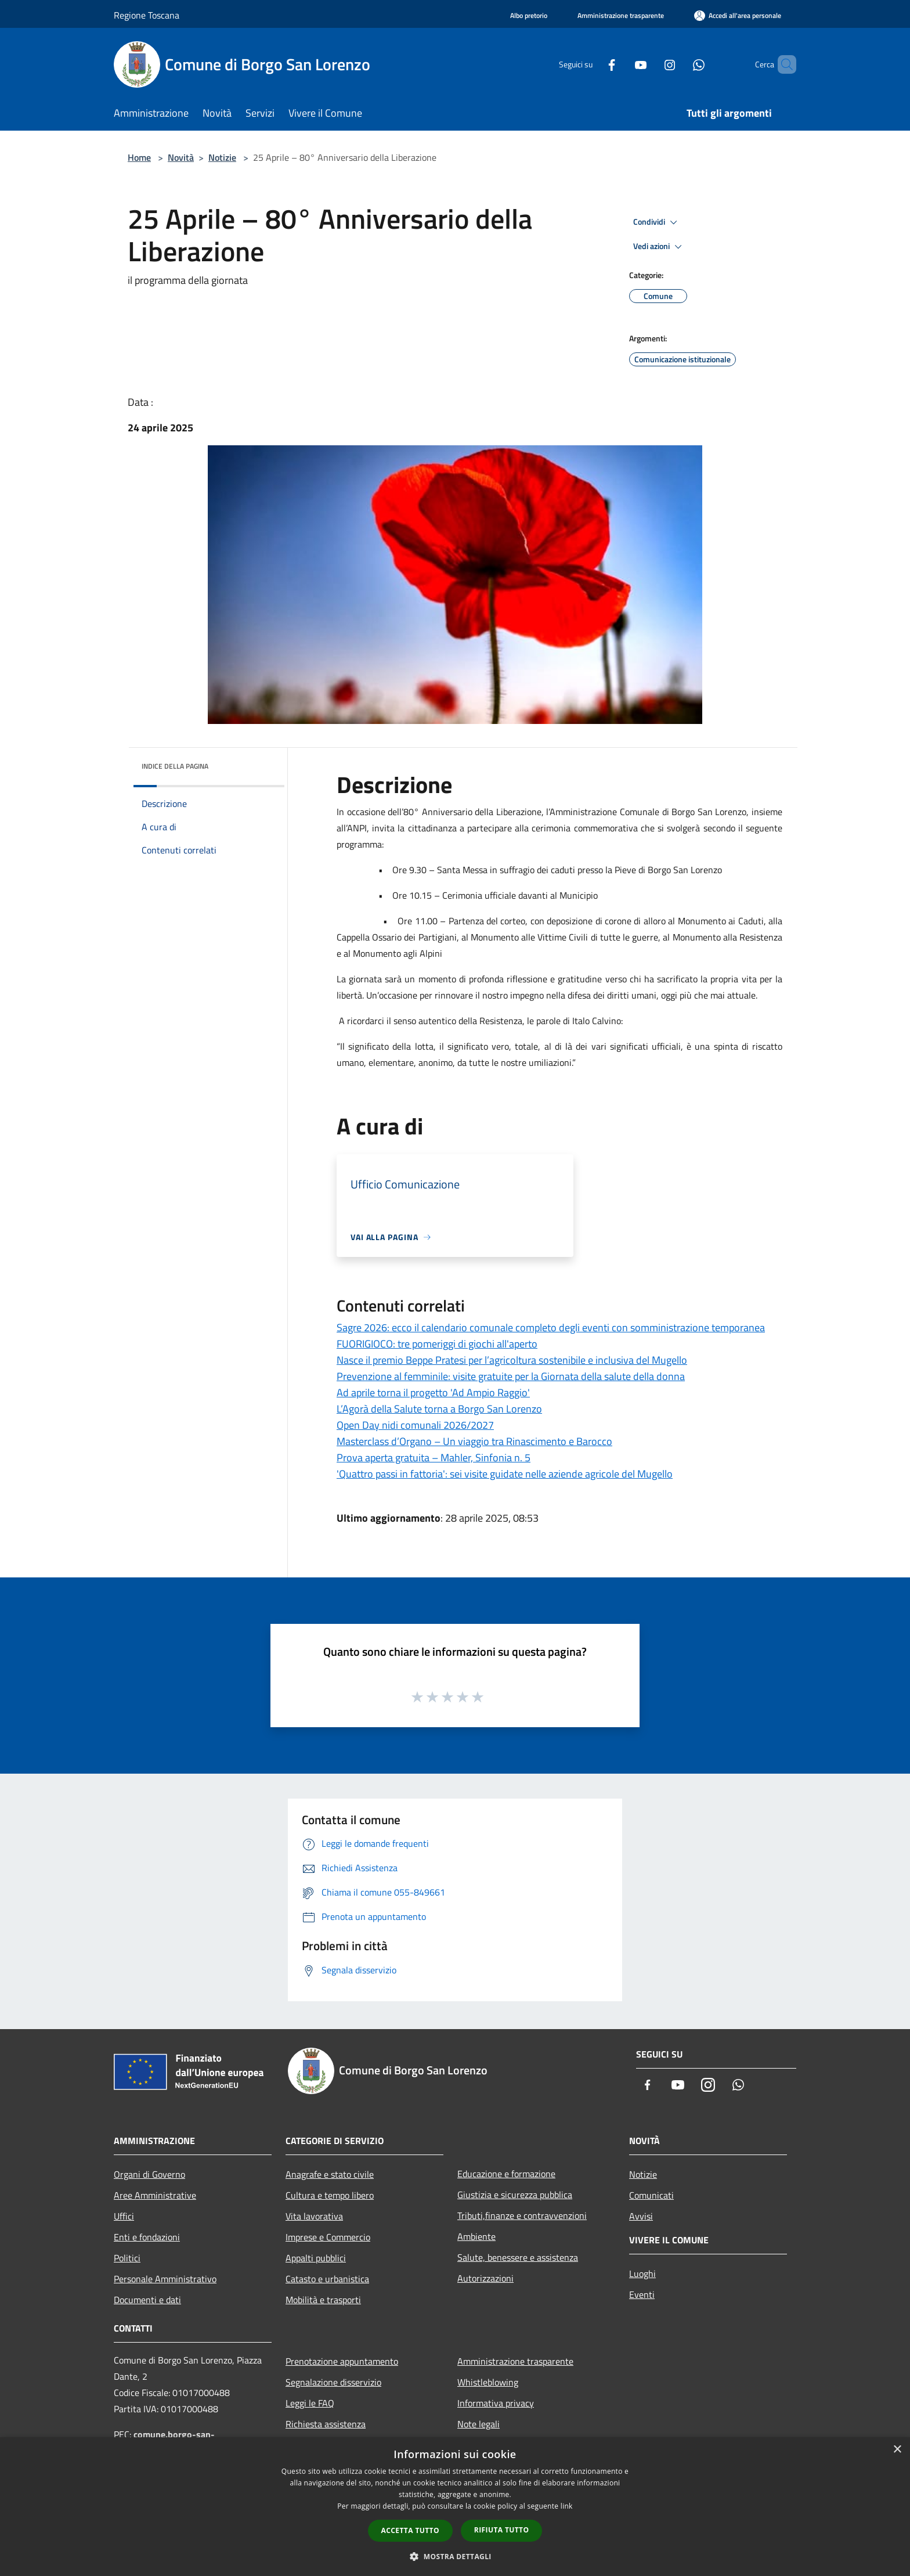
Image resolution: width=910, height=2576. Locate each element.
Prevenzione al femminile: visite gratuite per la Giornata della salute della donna (511, 1376)
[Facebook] (592, 64)
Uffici (124, 2216)
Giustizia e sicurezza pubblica (514, 2195)
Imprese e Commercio (328, 2237)
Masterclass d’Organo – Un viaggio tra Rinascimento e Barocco (474, 1441)
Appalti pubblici (316, 2258)
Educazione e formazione (506, 2174)
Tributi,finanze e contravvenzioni (522, 2215)
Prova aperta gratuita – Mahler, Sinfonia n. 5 (433, 1457)
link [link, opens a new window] (567, 2506)
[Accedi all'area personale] (737, 15)
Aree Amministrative (155, 2195)
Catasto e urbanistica (327, 2279)
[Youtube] (621, 64)
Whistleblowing (487, 2382)
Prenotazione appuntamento (342, 2361)
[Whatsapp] (679, 64)
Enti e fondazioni (147, 2237)
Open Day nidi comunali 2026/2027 (415, 1425)
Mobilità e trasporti (323, 2300)
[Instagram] (650, 64)
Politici (127, 2258)
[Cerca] (782, 64)
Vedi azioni (659, 247)
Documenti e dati (147, 2300)
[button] (455, 2556)
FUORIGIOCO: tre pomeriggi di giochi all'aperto (437, 1344)
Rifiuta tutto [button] (501, 2530)
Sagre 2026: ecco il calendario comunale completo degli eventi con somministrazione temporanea (551, 1327)
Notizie (222, 157)
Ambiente (476, 2236)
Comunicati (651, 2195)
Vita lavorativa (314, 2216)
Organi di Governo (149, 2174)
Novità (181, 157)
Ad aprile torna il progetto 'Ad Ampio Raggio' (433, 1392)
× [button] (897, 2449)
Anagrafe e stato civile (330, 2174)
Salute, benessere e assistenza (517, 2257)
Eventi (642, 2294)
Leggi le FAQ (310, 2403)
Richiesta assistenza (326, 2424)
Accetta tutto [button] (410, 2530)
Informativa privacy (495, 2403)
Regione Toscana (146, 15)
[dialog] (455, 2506)
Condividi (657, 222)
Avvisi (641, 2216)
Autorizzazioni (485, 2278)
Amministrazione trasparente (515, 2361)
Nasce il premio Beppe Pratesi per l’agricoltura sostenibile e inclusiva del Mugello (512, 1360)
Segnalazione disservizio (333, 2382)
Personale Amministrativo (165, 2279)
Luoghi (642, 2273)
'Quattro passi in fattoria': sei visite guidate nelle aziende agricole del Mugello (505, 1474)
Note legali (478, 2424)
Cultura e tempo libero (330, 2195)
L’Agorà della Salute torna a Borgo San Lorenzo (439, 1409)
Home (139, 157)
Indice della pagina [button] (175, 766)
